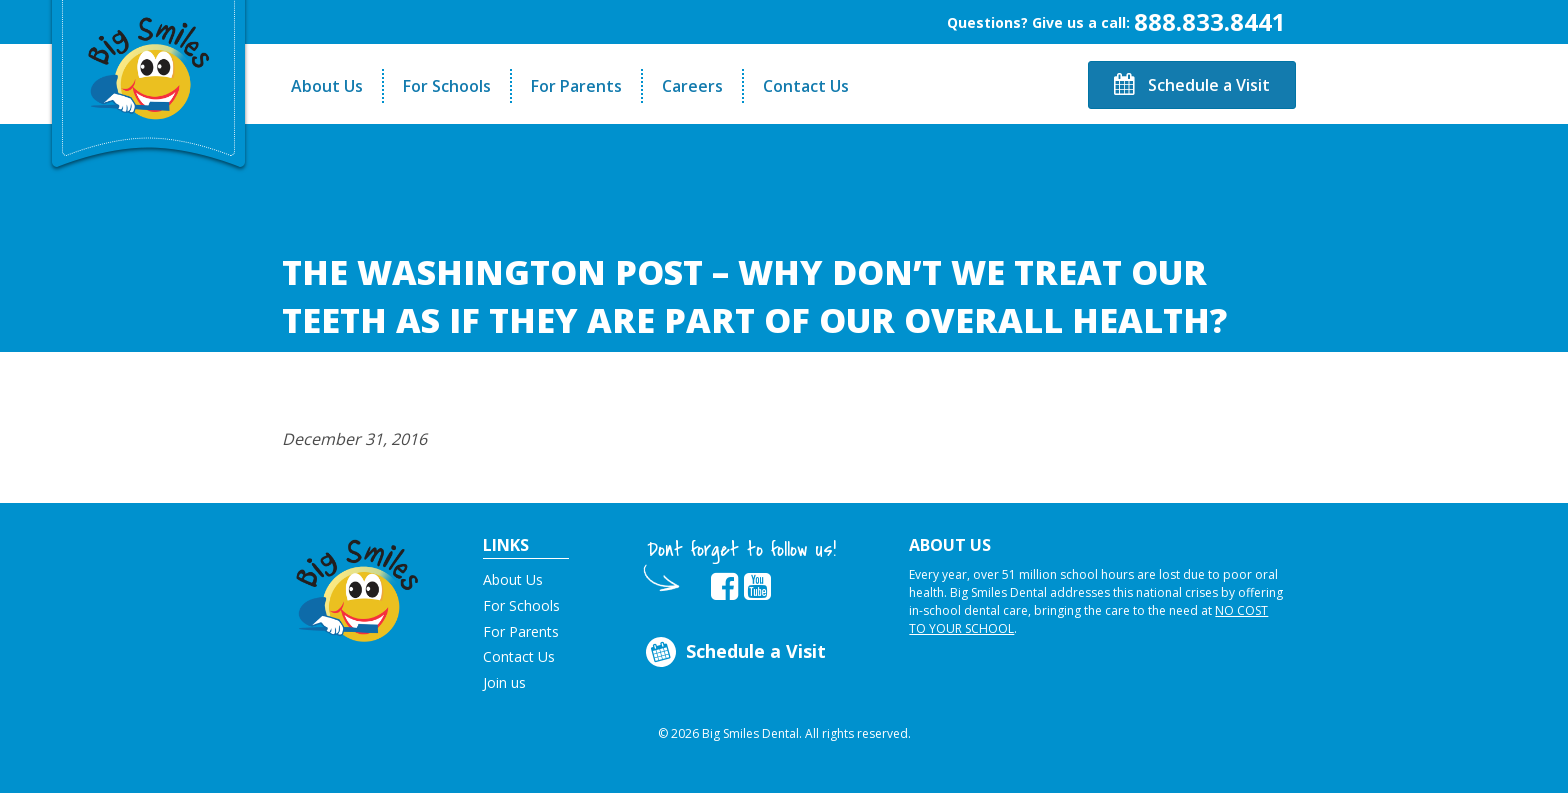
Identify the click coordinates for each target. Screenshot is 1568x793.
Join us (504, 682)
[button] (357, 586)
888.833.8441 (1210, 21)
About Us (327, 86)
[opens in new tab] (724, 587)
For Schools (447, 86)
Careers (692, 86)
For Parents (576, 86)
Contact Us (806, 86)
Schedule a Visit (1192, 85)
